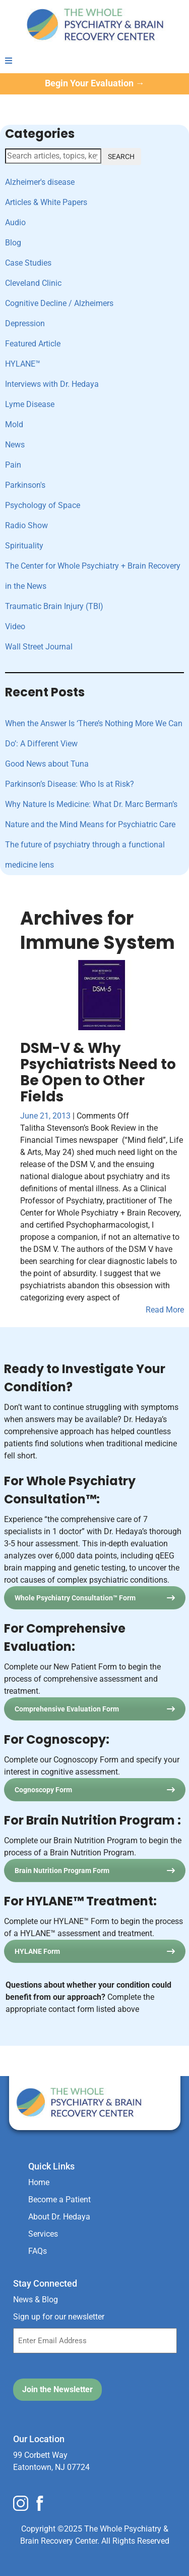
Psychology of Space (42, 505)
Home (38, 2182)
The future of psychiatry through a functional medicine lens (85, 855)
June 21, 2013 (46, 1116)
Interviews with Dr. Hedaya (52, 384)
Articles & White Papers (46, 202)
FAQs (37, 2251)
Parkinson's (25, 485)
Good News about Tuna (47, 764)
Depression (25, 323)
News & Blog (35, 2299)
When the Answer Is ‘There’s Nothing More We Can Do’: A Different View (93, 733)
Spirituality (24, 545)
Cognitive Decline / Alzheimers (59, 303)
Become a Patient (59, 2199)
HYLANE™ (22, 364)
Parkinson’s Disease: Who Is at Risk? (69, 784)
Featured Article (32, 343)
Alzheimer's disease (40, 182)
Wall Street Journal (39, 646)
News (15, 444)
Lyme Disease (29, 404)
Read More (165, 1310)
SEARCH (121, 157)
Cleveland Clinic (33, 283)
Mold (14, 424)
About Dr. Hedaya (59, 2216)
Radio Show (26, 525)
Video (15, 626)
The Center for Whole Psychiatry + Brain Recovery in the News (92, 576)
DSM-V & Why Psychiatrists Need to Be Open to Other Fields (98, 1072)
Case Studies (28, 263)
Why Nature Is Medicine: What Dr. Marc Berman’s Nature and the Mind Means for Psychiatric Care (91, 814)
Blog (13, 242)
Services (43, 2234)
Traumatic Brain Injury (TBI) (54, 606)
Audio (15, 222)
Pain (13, 465)
